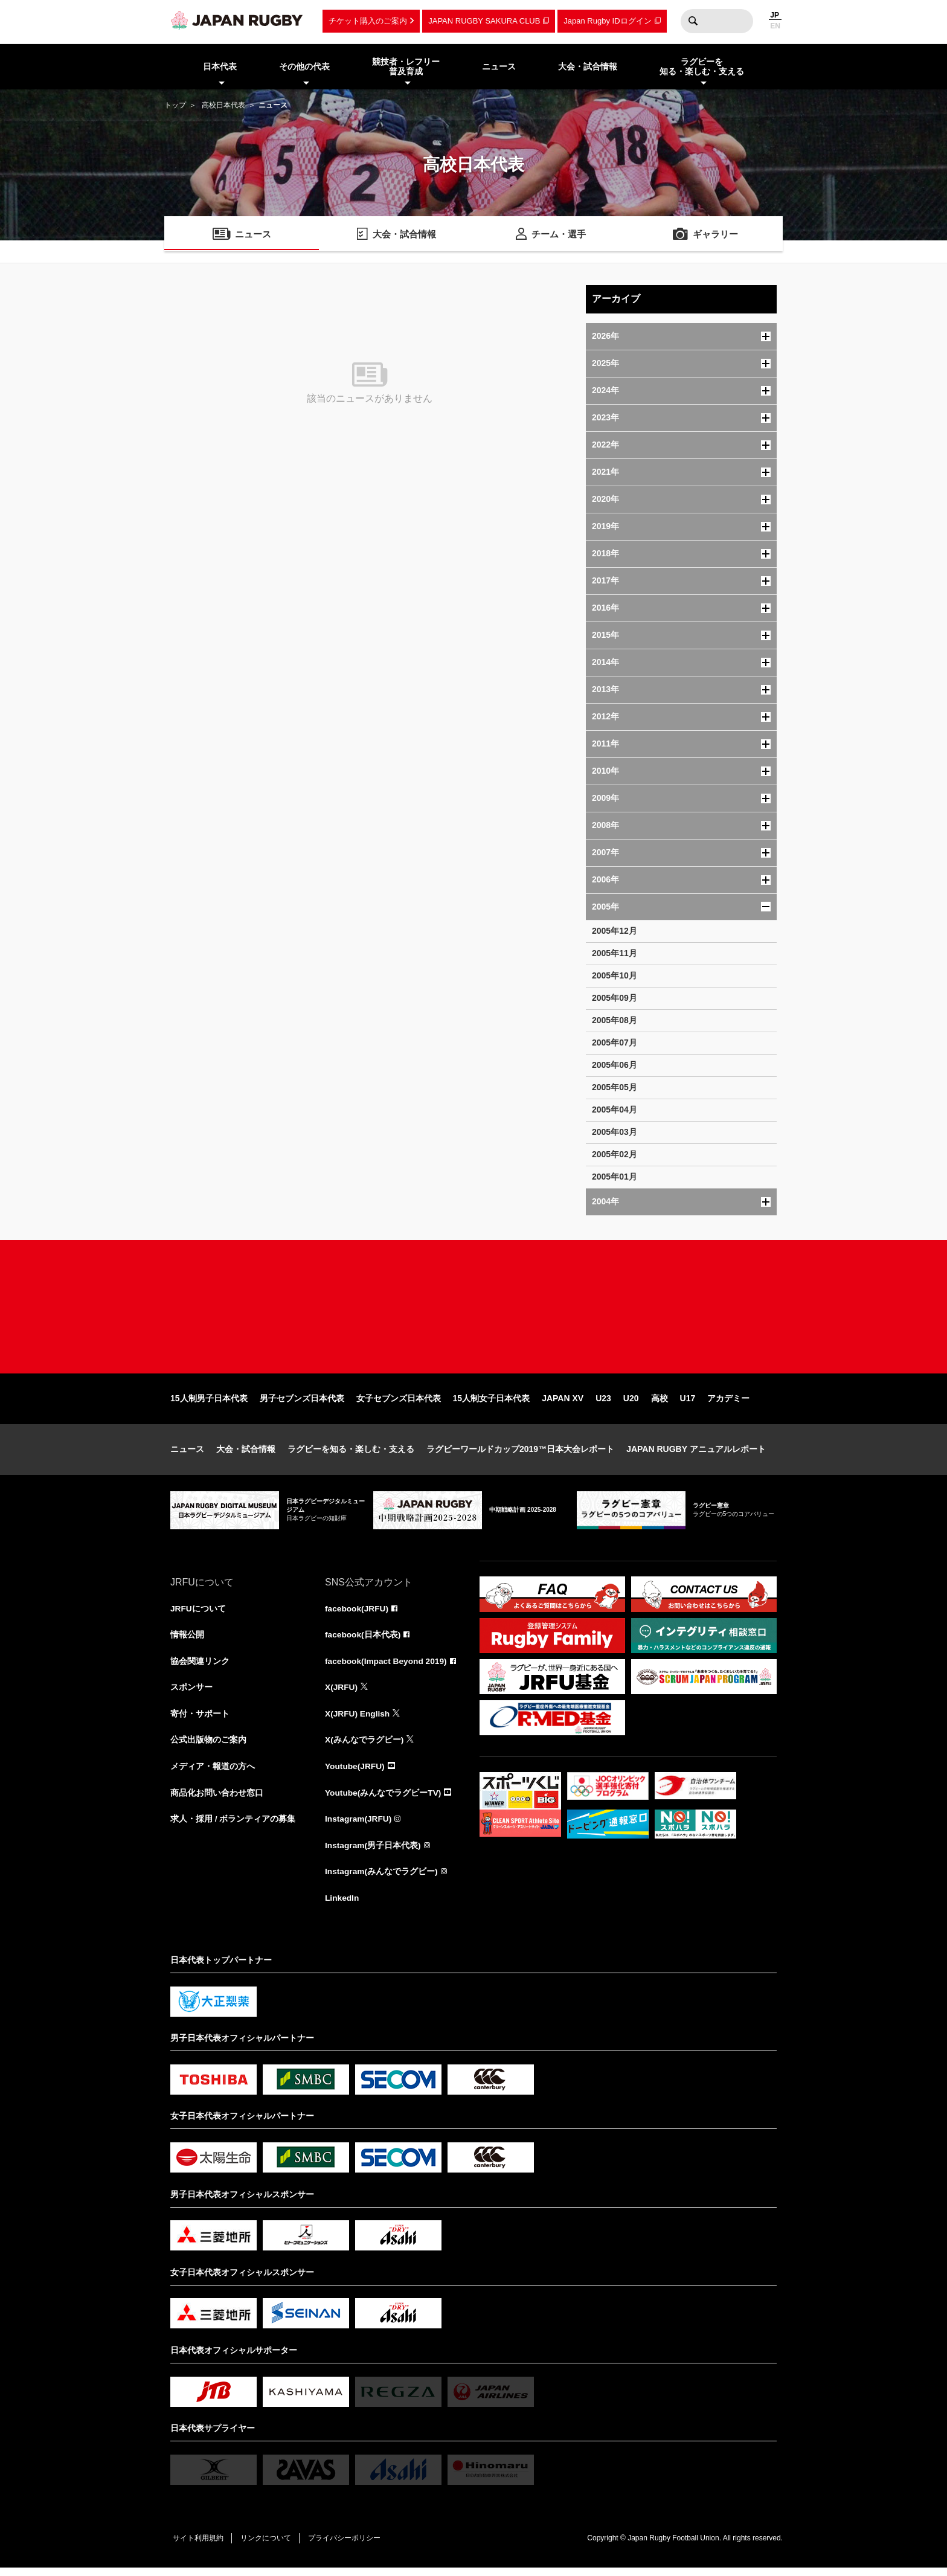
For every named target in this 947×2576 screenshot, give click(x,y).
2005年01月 (614, 1176)
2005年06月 (614, 1065)
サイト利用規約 (198, 2546)
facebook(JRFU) (357, 1614)
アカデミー (728, 1403)
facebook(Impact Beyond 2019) (387, 1667)
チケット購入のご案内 (368, 20)
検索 (693, 21)
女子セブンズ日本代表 (398, 1403)
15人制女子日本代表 (491, 1403)
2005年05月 (614, 1087)
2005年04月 (614, 1109)
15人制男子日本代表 (209, 1403)
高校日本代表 (223, 105)
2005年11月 (614, 953)
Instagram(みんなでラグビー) (381, 1879)
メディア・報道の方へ (212, 1773)
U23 (603, 1403)
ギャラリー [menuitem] (716, 235)
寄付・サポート (200, 1720)
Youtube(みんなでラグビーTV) (383, 1800)
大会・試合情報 (245, 1454)
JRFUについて (198, 1614)
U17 (688, 1403)
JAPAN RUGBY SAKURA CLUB (484, 20)
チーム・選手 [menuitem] (559, 235)
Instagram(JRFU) (359, 1826)
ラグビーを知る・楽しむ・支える (350, 1454)
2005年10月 (614, 975)
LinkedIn (342, 1906)
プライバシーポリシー (348, 2546)
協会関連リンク (200, 1667)
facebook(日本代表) (363, 1640)
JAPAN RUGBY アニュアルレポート (696, 1454)
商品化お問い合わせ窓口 (216, 1800)
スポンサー (191, 1693)
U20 (631, 1403)
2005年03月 (614, 1132)
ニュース (187, 1454)
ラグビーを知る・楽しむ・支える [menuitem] (702, 67)
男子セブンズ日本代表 (302, 1403)
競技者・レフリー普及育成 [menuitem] (406, 67)
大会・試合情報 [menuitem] (587, 66)
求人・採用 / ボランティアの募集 (233, 1826)
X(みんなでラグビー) (364, 1747)
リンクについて (268, 2546)
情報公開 (187, 1640)
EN (775, 26)
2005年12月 (614, 931)
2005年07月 (614, 1042)
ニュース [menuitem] (499, 66)
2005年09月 (614, 998)
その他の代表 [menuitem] (304, 66)
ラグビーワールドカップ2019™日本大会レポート (520, 1454)
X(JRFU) (341, 1693)
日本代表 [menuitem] (220, 66)
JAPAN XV (562, 1403)
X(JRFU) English (358, 1720)
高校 (659, 1403)
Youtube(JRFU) (355, 1773)
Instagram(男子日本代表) (373, 1853)
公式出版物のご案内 (208, 1747)
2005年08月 (614, 1020)
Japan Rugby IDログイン (607, 20)
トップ (175, 105)
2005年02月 (614, 1154)
